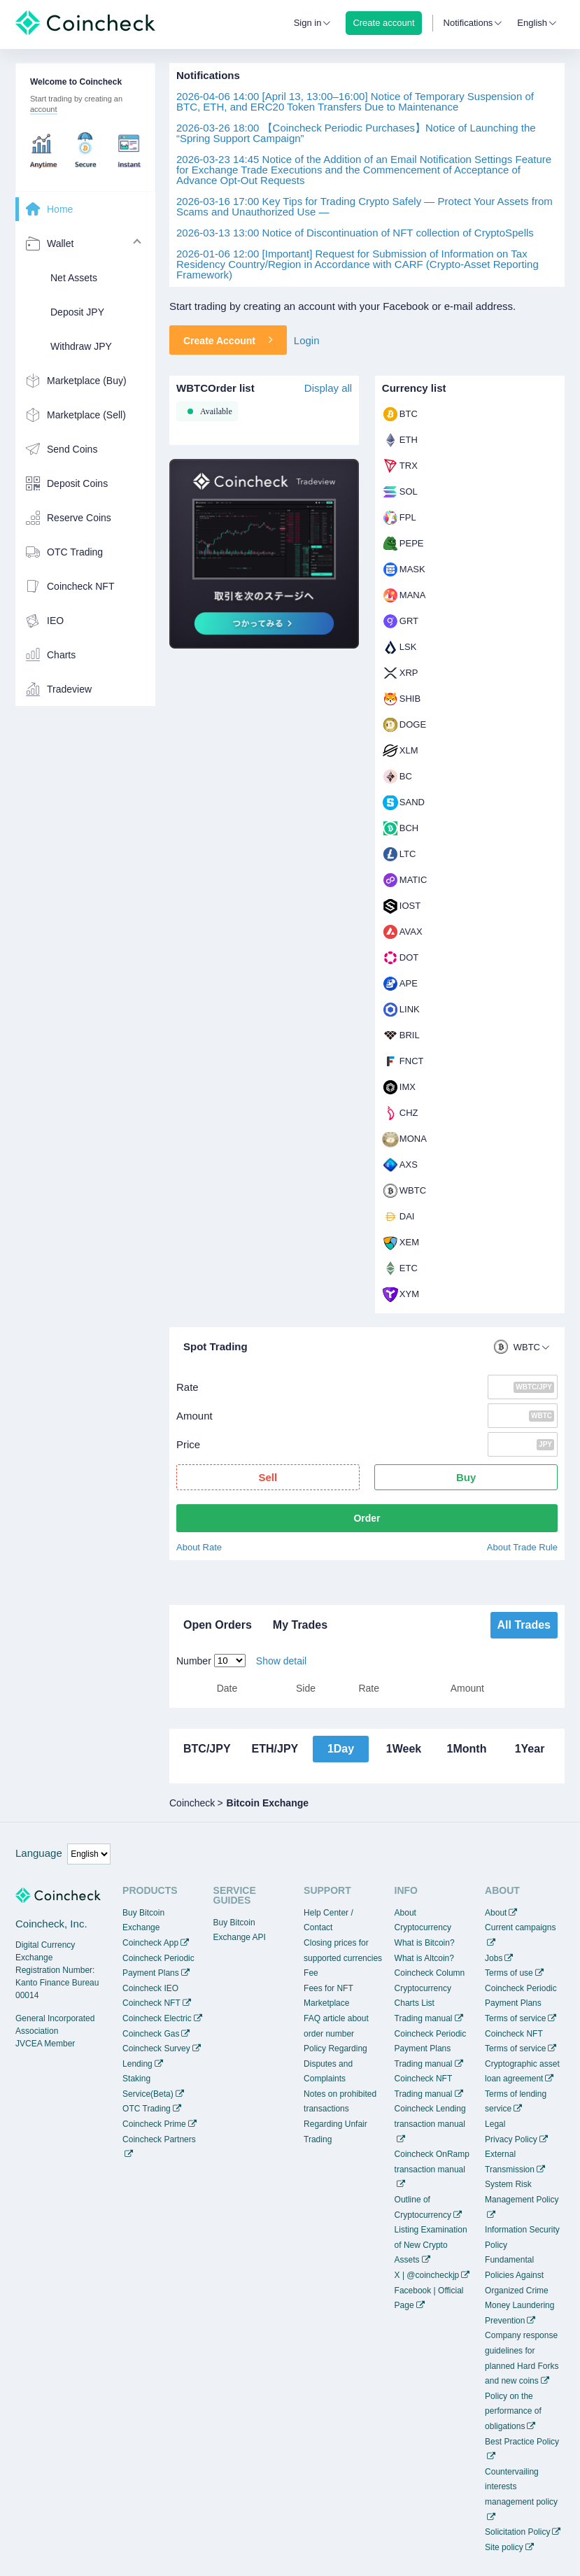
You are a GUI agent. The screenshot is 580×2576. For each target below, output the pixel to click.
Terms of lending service (515, 2101)
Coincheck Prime (154, 2124)
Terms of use (509, 1973)
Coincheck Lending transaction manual (430, 2116)
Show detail (281, 1660)
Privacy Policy (511, 2139)
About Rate (199, 1547)
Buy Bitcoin (143, 1913)
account (43, 109)
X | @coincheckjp (427, 2275)
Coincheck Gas (150, 2034)
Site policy (504, 2547)
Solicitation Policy (517, 2532)
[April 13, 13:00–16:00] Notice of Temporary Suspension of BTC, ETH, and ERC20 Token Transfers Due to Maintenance (355, 101)
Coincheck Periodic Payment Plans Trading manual (431, 2049)
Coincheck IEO (150, 1988)
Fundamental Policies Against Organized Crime (517, 2275)
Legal (495, 2124)
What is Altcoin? (424, 1958)
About (496, 1913)
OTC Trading (146, 2109)
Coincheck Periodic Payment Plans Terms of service (521, 2003)
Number (193, 1660)
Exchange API (239, 1937)
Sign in (308, 22)
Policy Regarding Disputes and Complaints (335, 2063)
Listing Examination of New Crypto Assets (431, 2245)
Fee (311, 1973)
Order (366, 1518)
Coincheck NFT (151, 2003)
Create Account (228, 340)
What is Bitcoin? (425, 1943)
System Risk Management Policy (521, 2192)
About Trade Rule (522, 1547)
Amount (194, 1416)
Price (188, 1444)
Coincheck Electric (157, 2018)
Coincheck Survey (156, 2048)
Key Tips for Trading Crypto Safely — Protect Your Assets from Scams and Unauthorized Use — (364, 206)
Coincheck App (150, 1943)
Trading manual (424, 2018)
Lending (137, 2064)
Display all (328, 388)
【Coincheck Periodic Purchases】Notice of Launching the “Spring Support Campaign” (356, 133)
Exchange (141, 1927)
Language (38, 1853)
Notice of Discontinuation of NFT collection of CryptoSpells (355, 233)
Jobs (493, 1958)
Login (307, 340)
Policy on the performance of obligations (513, 2411)
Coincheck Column (430, 1973)
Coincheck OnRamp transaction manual (432, 2161)
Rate (187, 1387)
